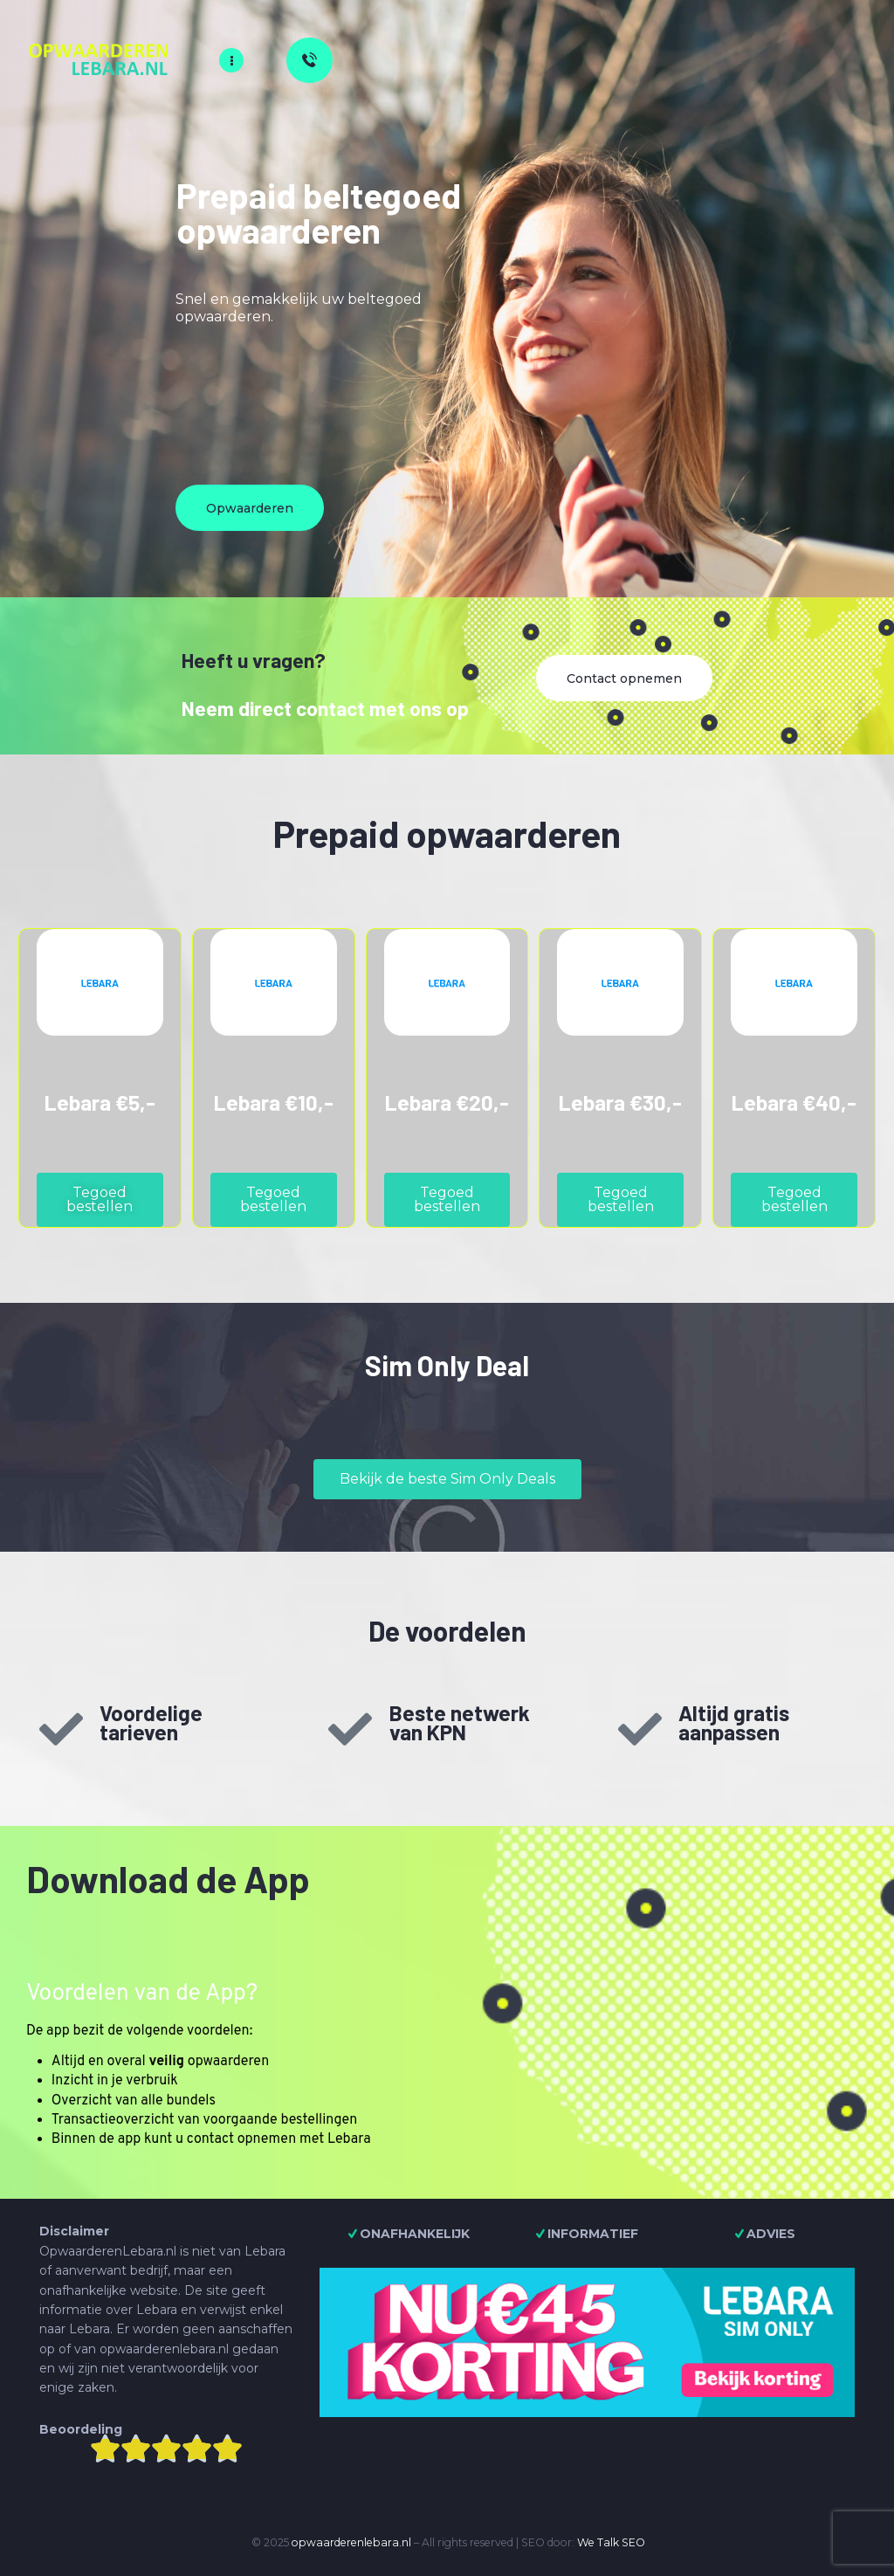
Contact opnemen (624, 678)
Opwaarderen (249, 508)
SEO (633, 2542)
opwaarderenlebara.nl (351, 2542)
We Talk (598, 2542)
